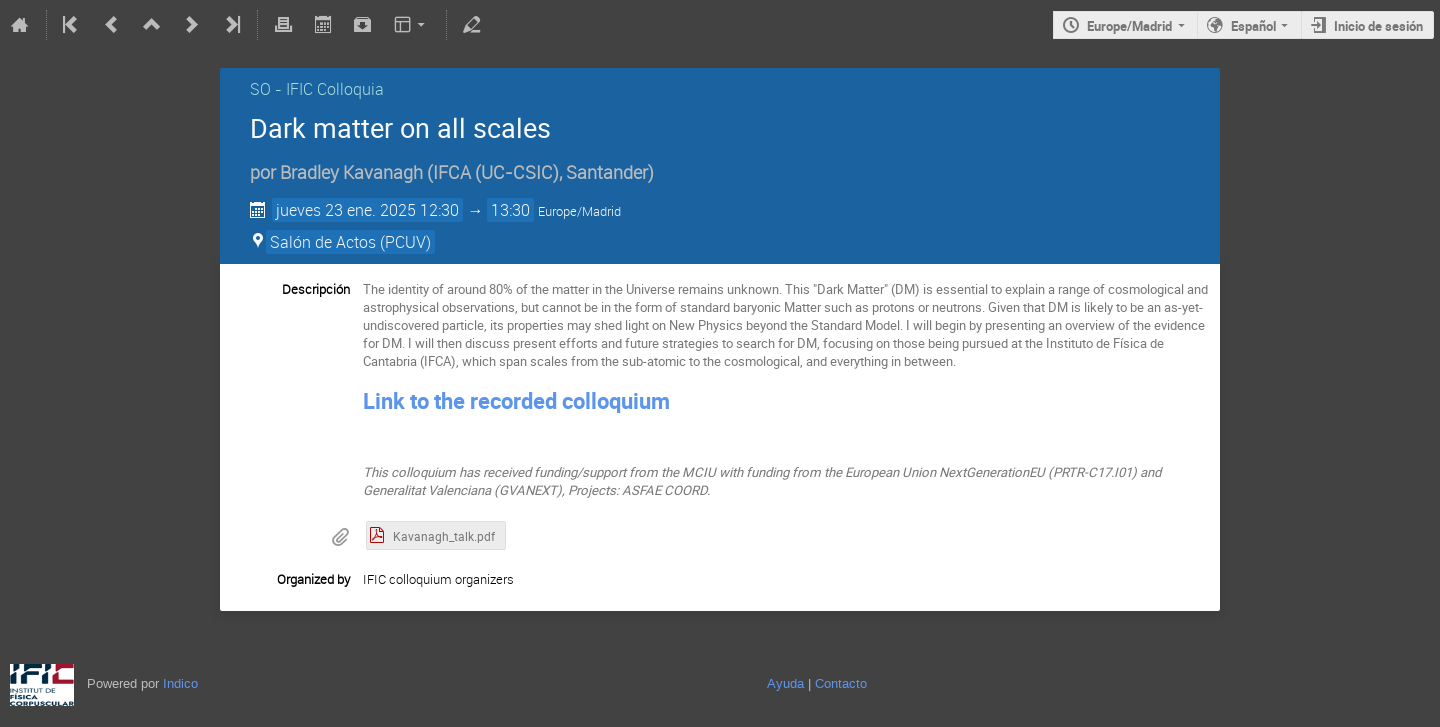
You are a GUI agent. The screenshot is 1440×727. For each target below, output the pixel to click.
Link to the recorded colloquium (516, 400)
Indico (180, 683)
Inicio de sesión (1378, 26)
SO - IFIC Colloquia (317, 89)
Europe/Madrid (1129, 26)
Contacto (841, 683)
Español (1253, 26)
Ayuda (785, 683)
